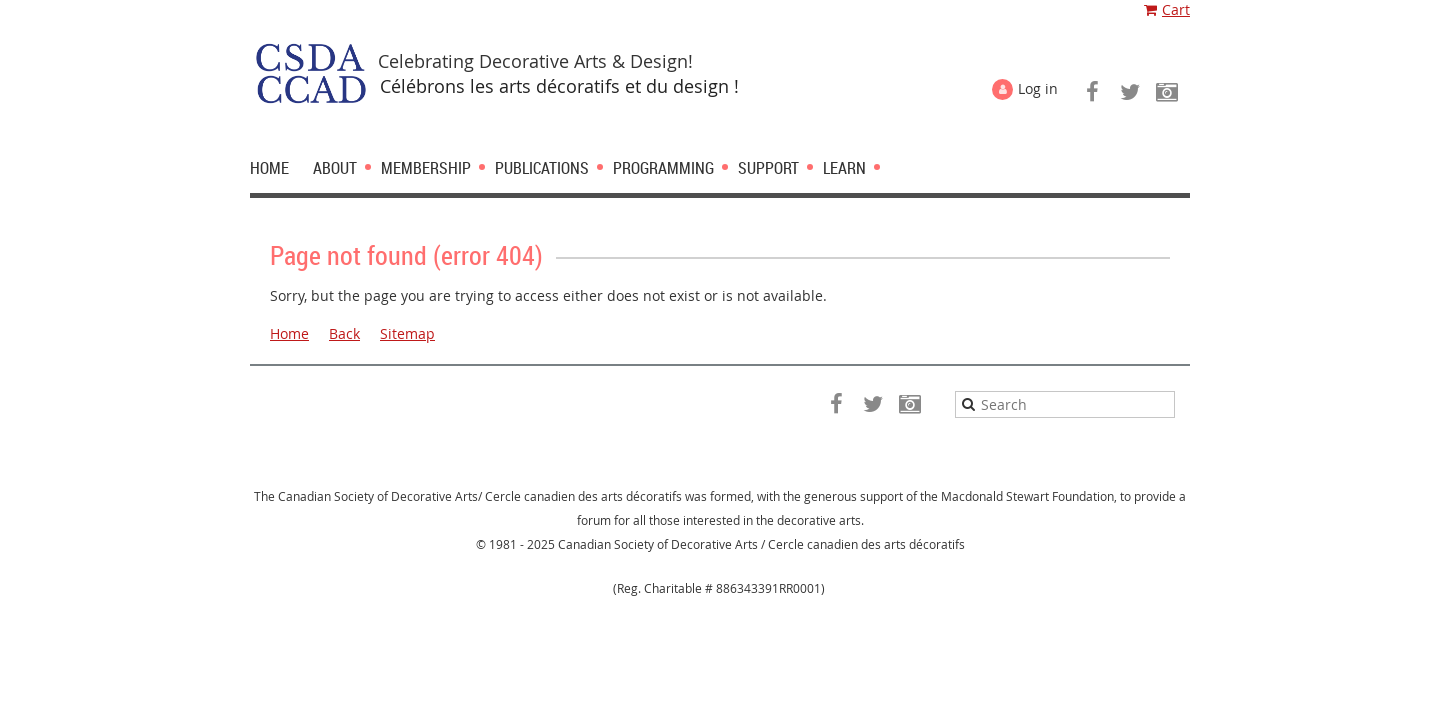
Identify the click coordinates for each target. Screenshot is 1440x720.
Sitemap (407, 333)
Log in (1038, 88)
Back (344, 333)
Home (289, 333)
